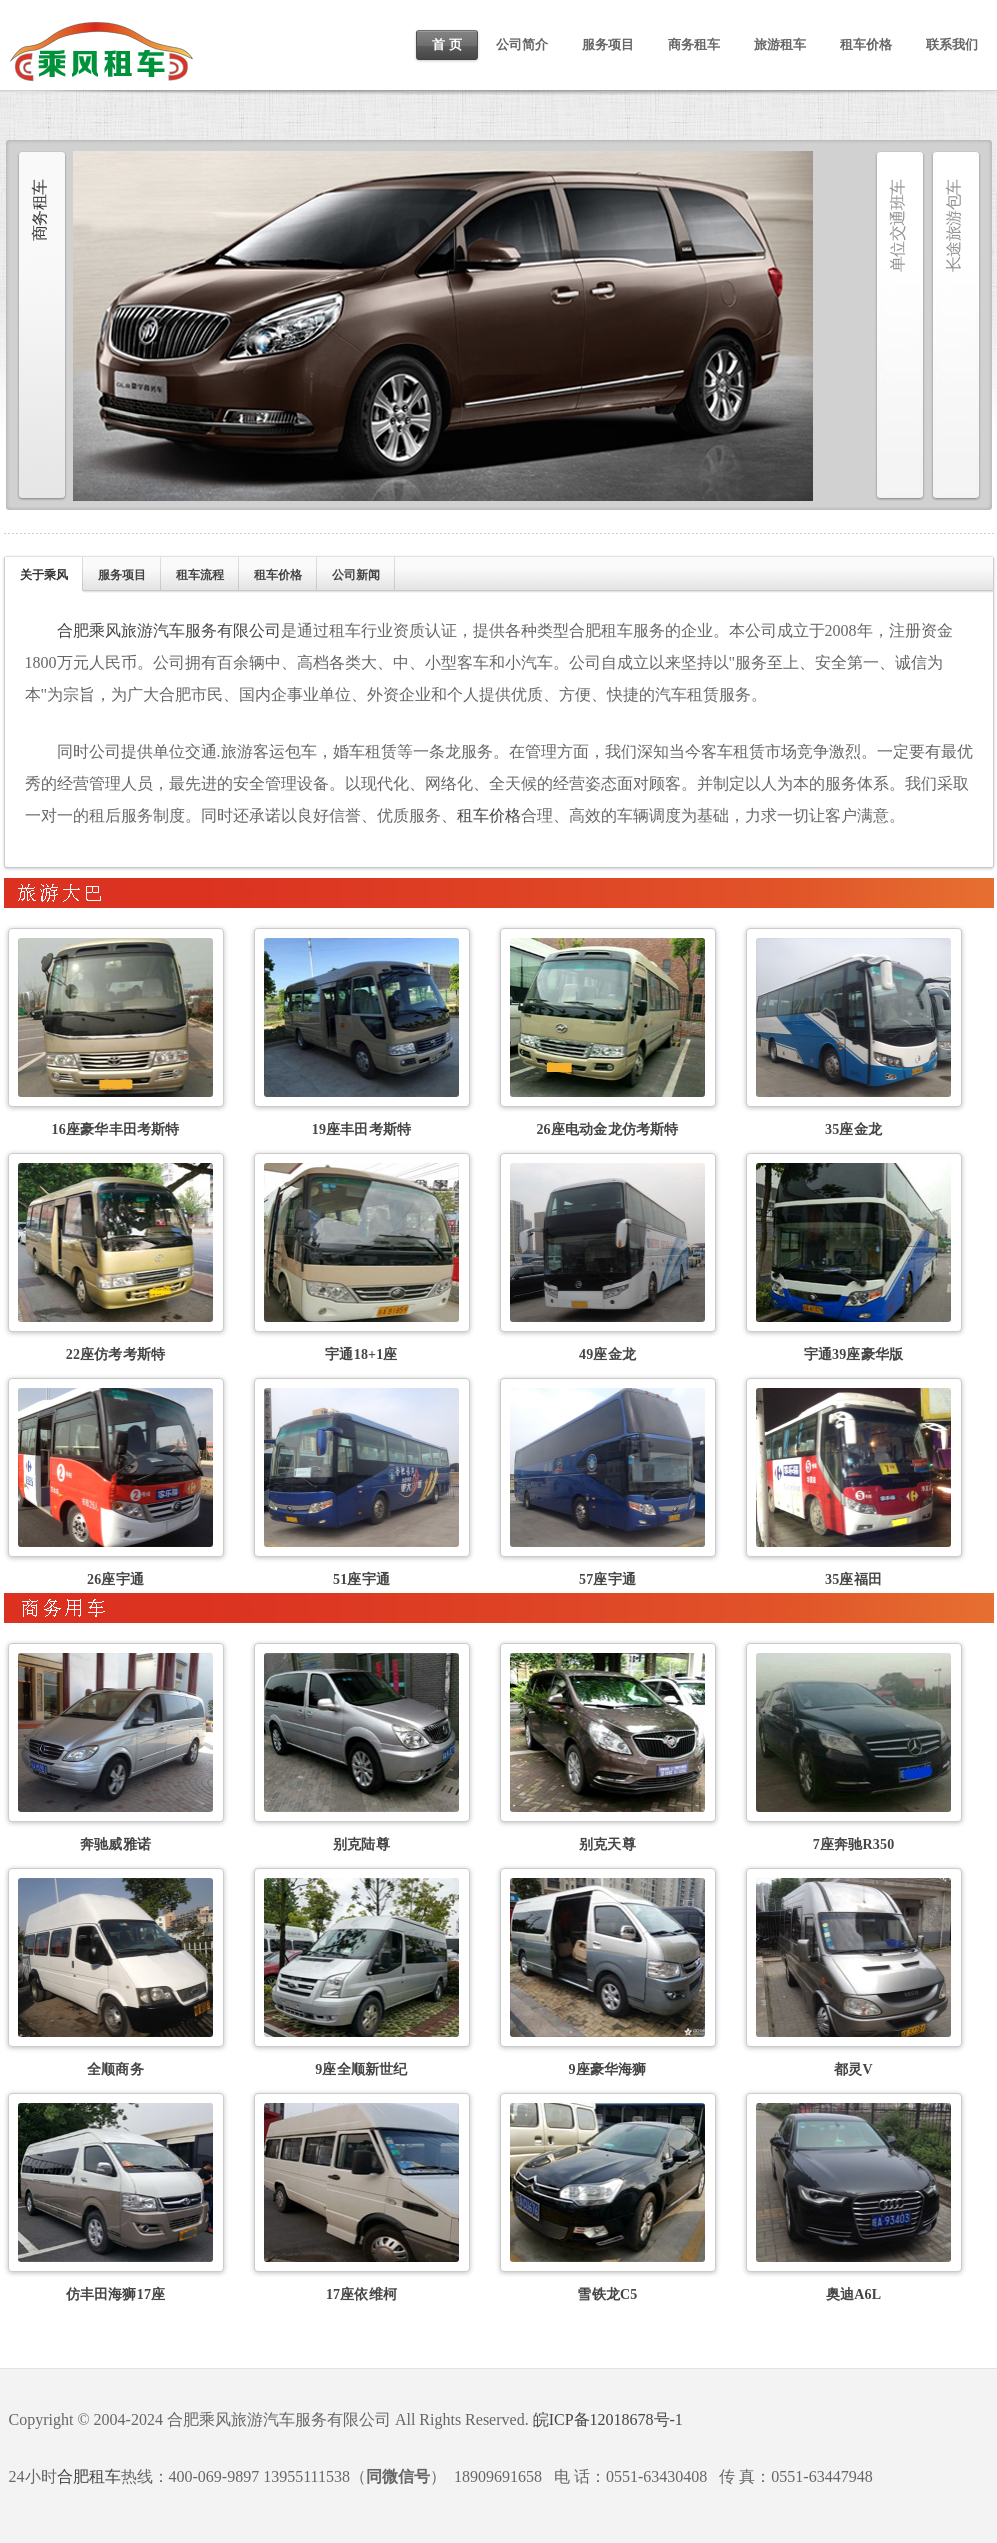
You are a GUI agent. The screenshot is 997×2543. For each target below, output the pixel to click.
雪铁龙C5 (607, 2294)
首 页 (446, 44)
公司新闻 (356, 575)
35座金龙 (853, 1129)
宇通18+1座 (361, 1354)
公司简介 (522, 44)
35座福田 (853, 1579)
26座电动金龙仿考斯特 (607, 1129)
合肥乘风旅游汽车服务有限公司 (169, 630)
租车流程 (200, 575)
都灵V (853, 2069)
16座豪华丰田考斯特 (116, 1129)
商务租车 (694, 44)
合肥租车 (89, 2476)
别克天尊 (607, 1844)
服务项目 (608, 44)
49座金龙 (607, 1354)
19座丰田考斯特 (362, 1129)
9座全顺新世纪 (361, 2069)
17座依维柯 (361, 2294)
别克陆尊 (361, 1844)
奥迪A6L (853, 2294)
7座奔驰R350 (854, 1844)
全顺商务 (115, 2069)
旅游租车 (780, 44)
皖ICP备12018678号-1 (608, 2419)
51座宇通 (361, 1579)
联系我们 (952, 44)
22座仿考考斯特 (116, 1354)
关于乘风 (44, 575)
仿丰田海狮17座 (116, 2294)
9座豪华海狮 (607, 2069)
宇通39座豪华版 (854, 1354)
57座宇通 (607, 1579)
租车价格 (866, 44)
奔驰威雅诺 (115, 1844)
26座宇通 (115, 1579)
